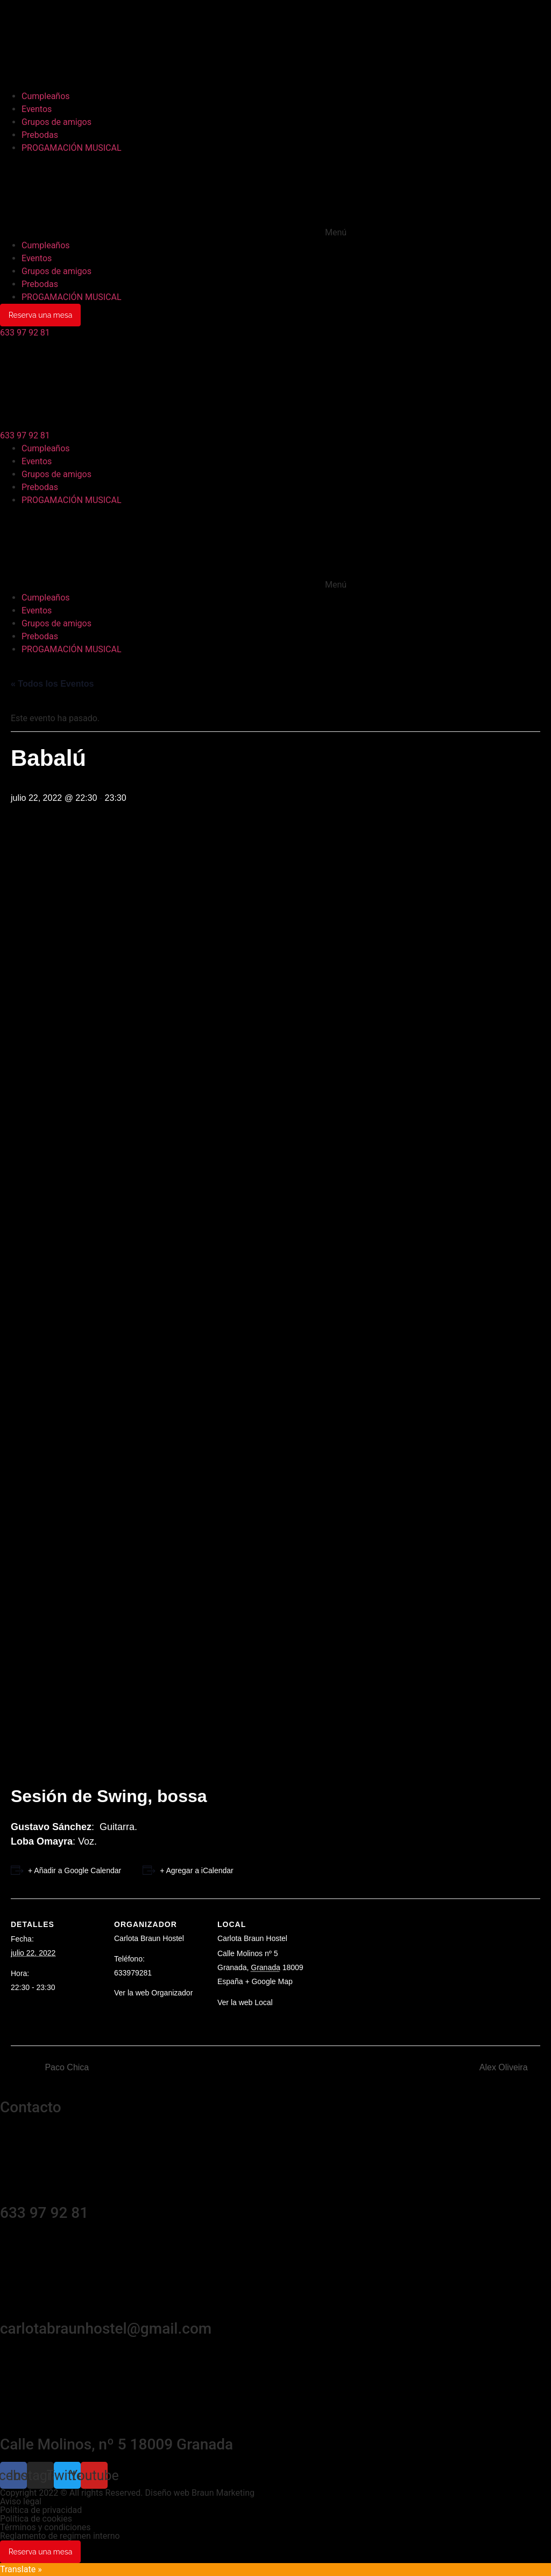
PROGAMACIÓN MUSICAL (72, 148)
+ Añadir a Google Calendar (74, 1870)
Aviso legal (20, 2501)
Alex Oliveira (504, 2067)
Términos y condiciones (45, 2527)
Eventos (37, 109)
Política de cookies (36, 2519)
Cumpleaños (46, 96)
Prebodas (40, 135)
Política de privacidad (41, 2510)
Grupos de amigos (56, 122)
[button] (275, 197)
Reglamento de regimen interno (60, 2536)
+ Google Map (268, 1981)
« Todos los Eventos (52, 683)
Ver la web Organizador (153, 1992)
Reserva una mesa (41, 315)
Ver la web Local (245, 2002)
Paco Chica (66, 2067)
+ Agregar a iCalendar (197, 1870)
